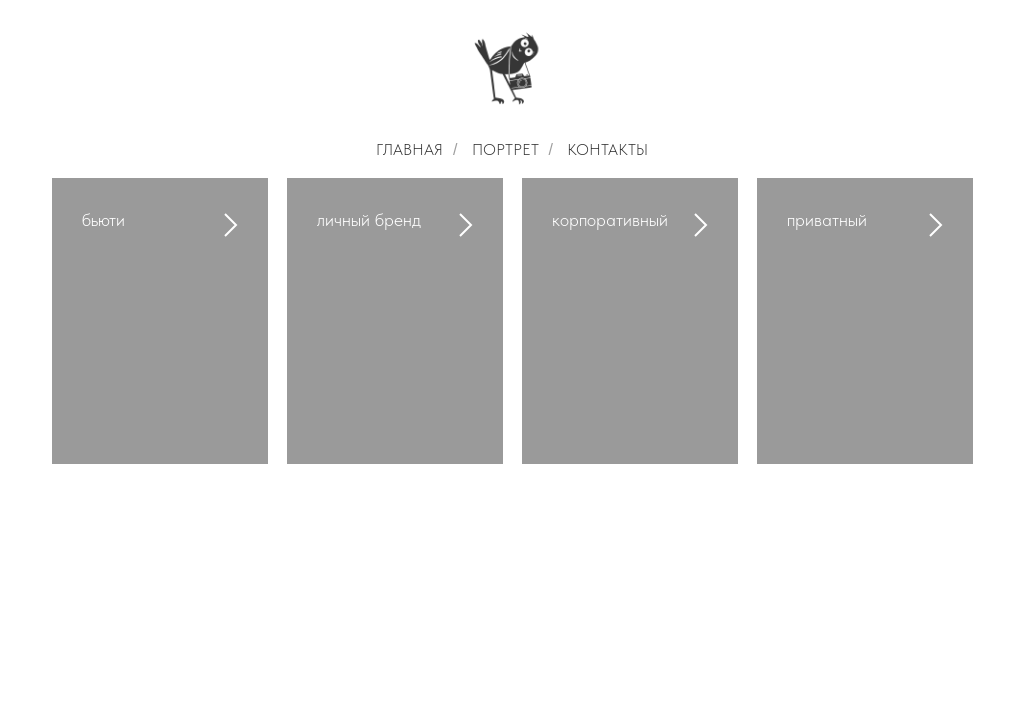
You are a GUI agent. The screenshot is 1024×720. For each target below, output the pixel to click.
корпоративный (610, 219)
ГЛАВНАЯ (409, 149)
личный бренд (369, 219)
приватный (827, 219)
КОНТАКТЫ (607, 149)
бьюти (103, 219)
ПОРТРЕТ (505, 149)
